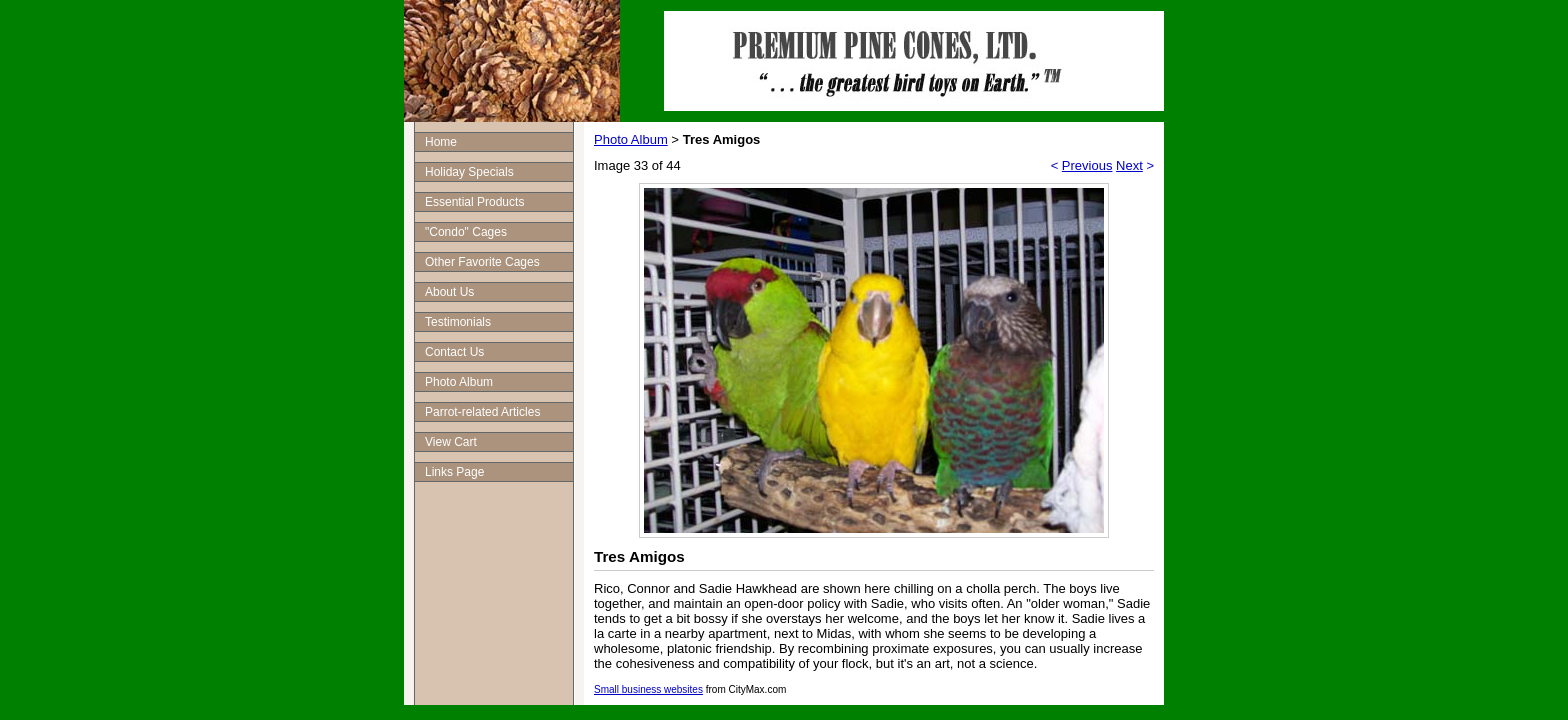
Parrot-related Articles (482, 412)
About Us (449, 292)
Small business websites (648, 689)
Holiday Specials (469, 172)
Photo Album (459, 382)
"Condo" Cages (466, 232)
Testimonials (458, 322)
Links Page (454, 472)
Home (441, 142)
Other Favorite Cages (482, 262)
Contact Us (454, 352)
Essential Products (474, 202)
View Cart (451, 442)
